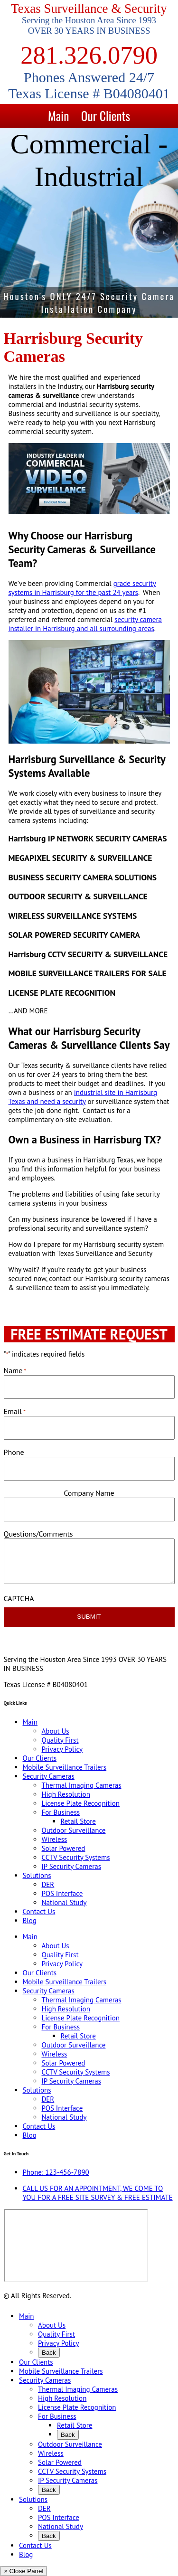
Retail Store (78, 1821)
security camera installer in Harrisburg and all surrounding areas (85, 624)
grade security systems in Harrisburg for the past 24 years (82, 588)
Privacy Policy (62, 1749)
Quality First (60, 1740)
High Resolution (66, 1794)
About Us (55, 1731)
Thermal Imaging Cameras (82, 1785)
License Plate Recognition (81, 1803)
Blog (30, 1920)
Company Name (89, 1493)
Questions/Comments (38, 1533)
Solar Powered (63, 1848)
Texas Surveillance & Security (89, 8)
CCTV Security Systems (76, 1857)
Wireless (54, 1839)
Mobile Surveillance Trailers (65, 1767)
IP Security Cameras (72, 1866)
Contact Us (39, 1911)
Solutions (37, 1875)
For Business (61, 1812)
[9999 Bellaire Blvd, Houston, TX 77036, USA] (76, 2245)
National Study (64, 1902)
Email (15, 1411)
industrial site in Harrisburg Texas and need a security (83, 1097)
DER (48, 1884)
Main (58, 115)
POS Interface (62, 1893)
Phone (14, 1452)
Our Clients (105, 115)
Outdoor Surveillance (74, 1830)
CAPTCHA (19, 1598)
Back (49, 2352)
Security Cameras (49, 1776)
